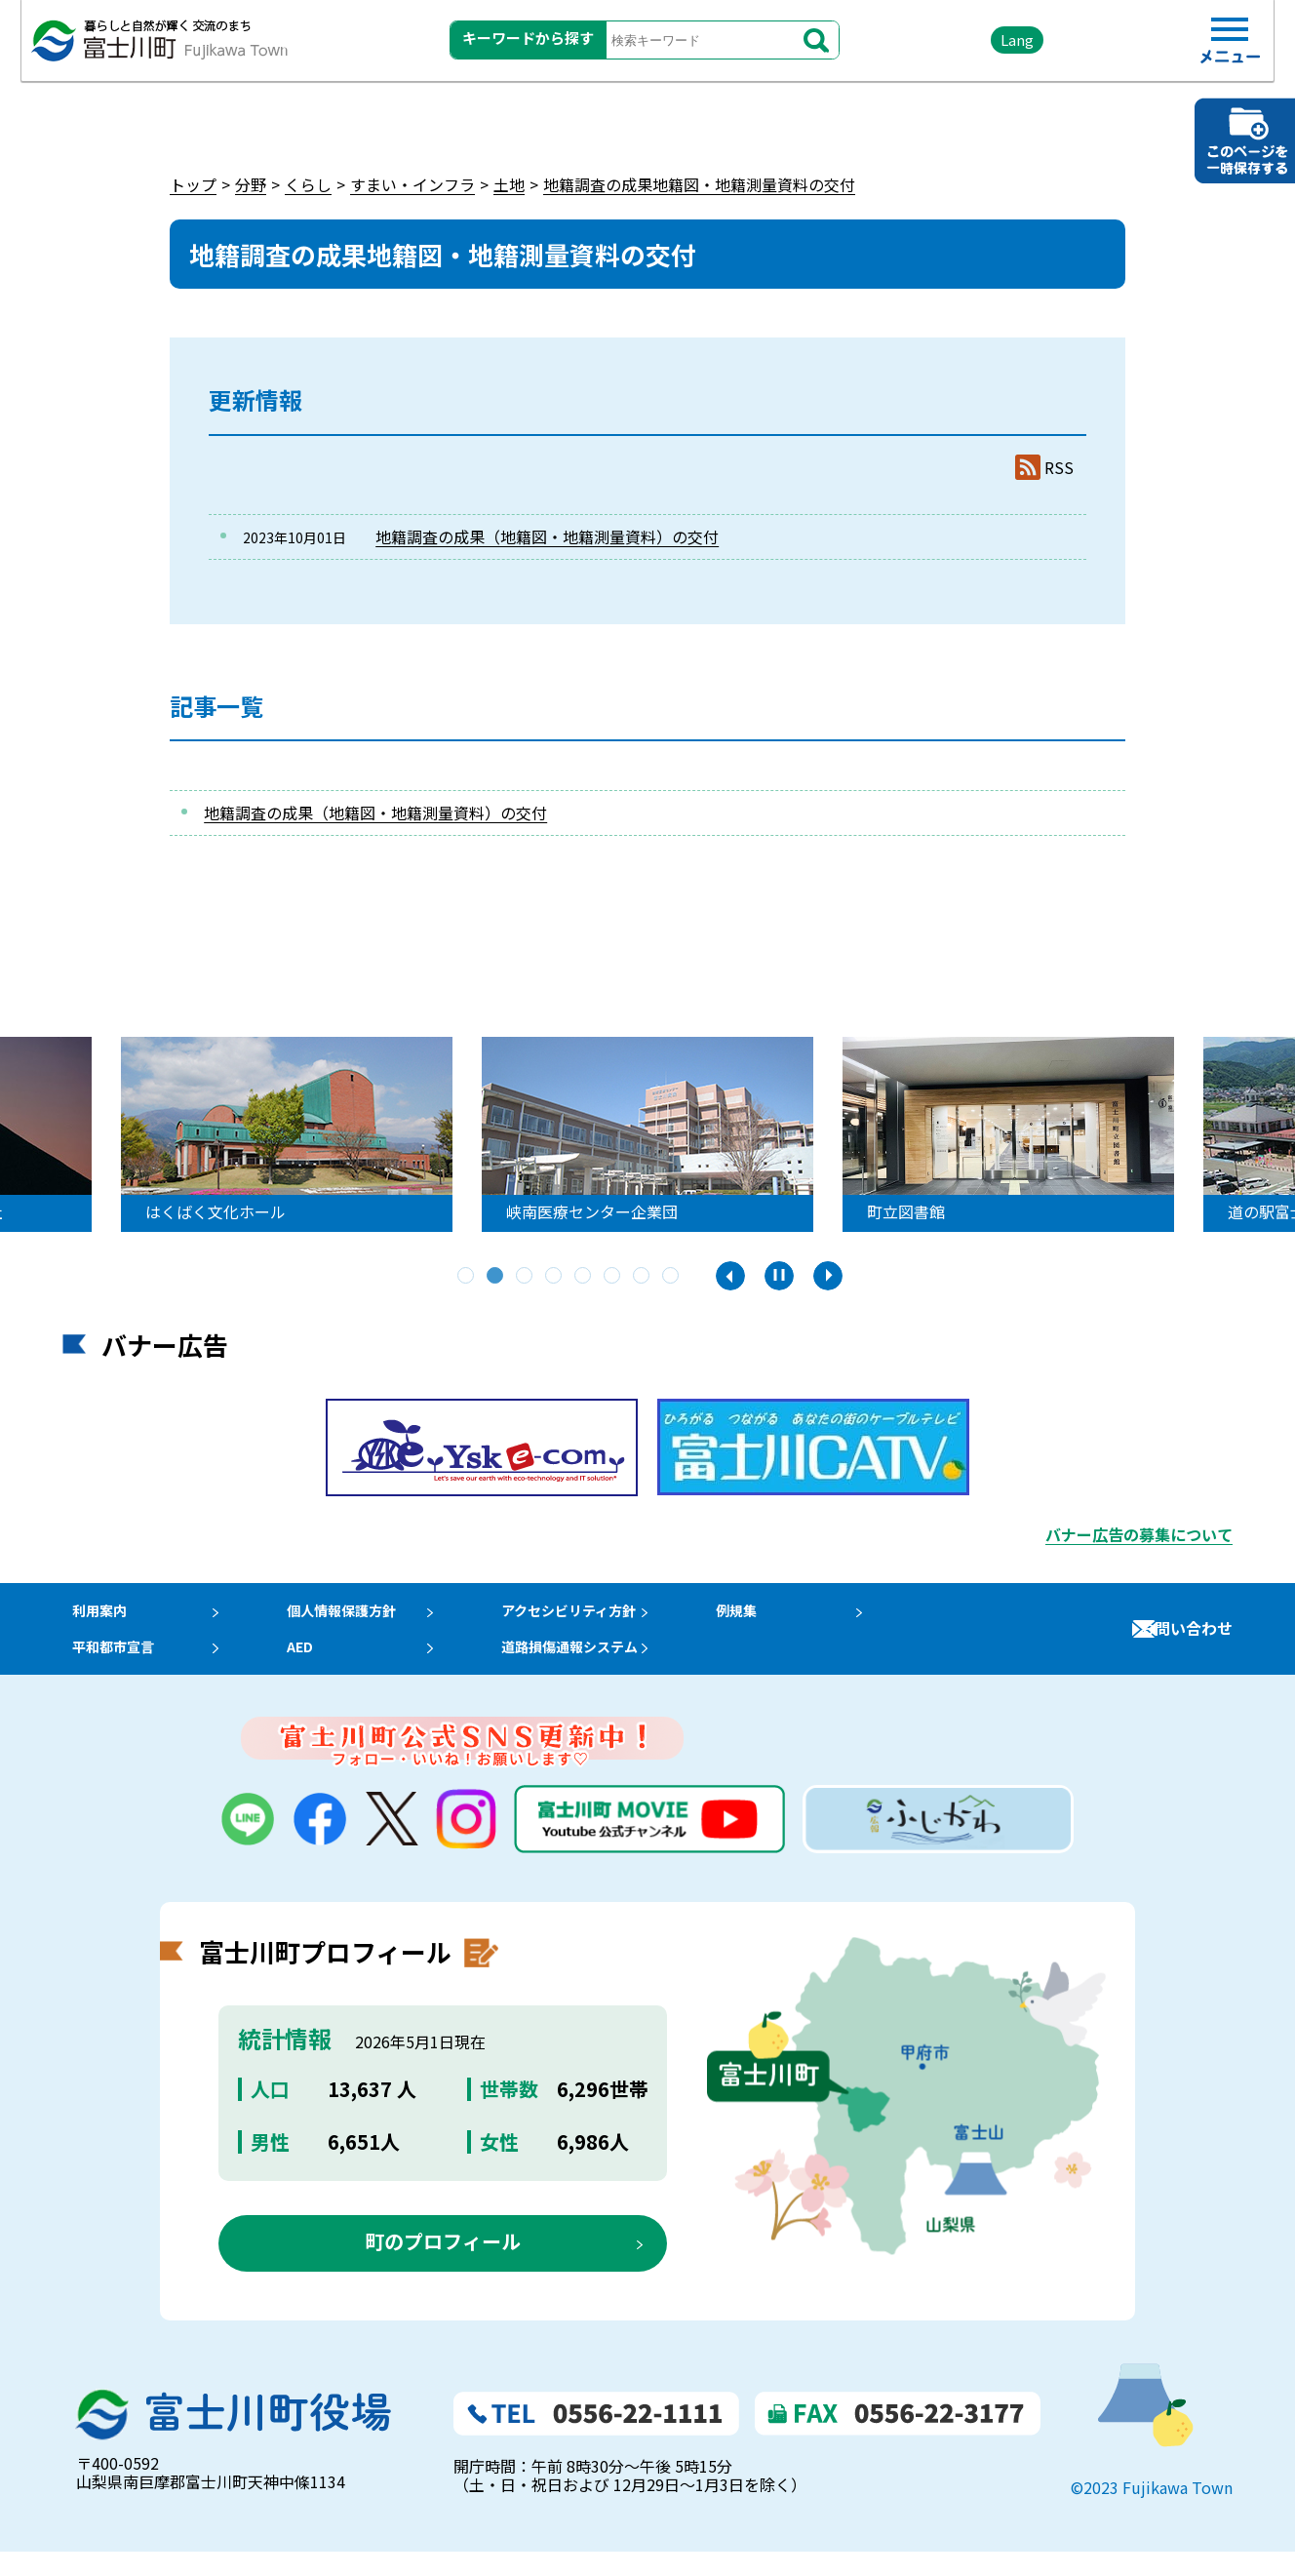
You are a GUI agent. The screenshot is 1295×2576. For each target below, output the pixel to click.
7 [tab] (642, 1277)
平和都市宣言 (109, 1664)
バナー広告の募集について (1139, 1534)
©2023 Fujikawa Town (1152, 2511)
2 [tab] (496, 1277)
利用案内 (93, 1616)
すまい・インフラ (412, 184)
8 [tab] (672, 1277)
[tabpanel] (289, 1134)
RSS (1059, 467)
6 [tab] (613, 1277)
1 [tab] (467, 1277)
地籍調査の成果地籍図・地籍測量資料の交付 (699, 184)
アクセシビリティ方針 (598, 1616)
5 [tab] (584, 1277)
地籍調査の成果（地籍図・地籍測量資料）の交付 (547, 536)
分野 (250, 184)
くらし (308, 184)
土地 (509, 184)
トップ (193, 184)
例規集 (773, 1616)
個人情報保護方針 (354, 1616)
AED (307, 1664)
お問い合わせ (1186, 1640)
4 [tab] (555, 1277)
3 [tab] (525, 1277)
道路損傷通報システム (599, 1664)
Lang (960, 48)
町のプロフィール (443, 2264)
